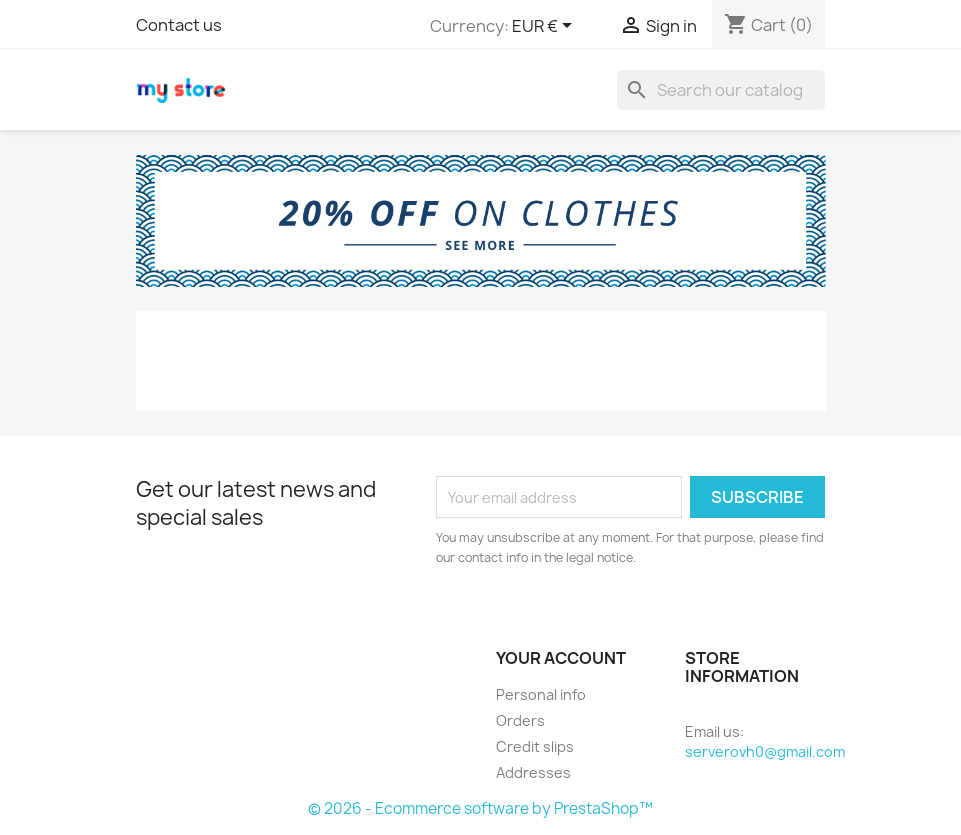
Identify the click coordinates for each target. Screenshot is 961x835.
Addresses (533, 772)
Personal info (541, 694)
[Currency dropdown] (545, 27)
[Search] (721, 90)
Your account (561, 658)
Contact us (179, 25)
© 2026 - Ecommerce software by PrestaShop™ (480, 808)
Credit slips (535, 746)
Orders (520, 720)
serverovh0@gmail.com (765, 751)
